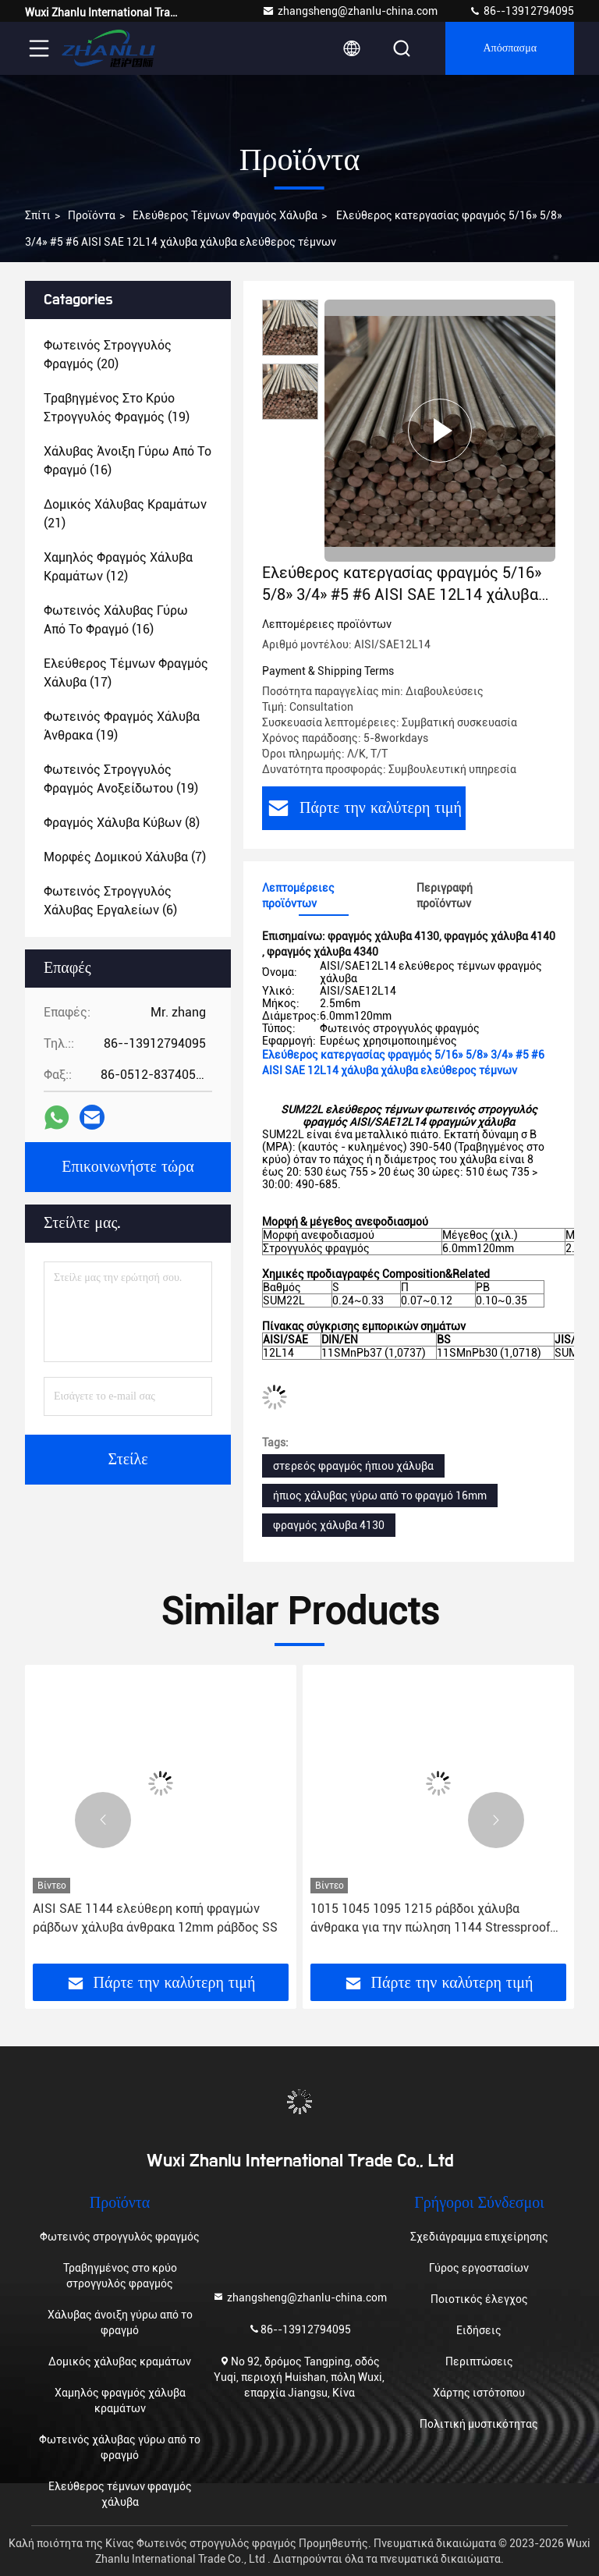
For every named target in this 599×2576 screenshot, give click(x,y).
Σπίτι (38, 215)
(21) (125, 513)
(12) (118, 567)
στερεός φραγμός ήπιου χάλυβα (353, 1466)
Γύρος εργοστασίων (479, 2268)
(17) (126, 673)
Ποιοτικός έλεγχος (479, 2299)
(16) (127, 460)
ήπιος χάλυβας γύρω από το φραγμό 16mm (380, 1495)
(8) (122, 822)
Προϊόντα (91, 215)
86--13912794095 (521, 11)
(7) (125, 857)
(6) (110, 900)
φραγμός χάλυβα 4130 (329, 1525)
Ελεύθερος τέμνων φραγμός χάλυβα (225, 215)
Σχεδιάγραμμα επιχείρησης (479, 2236)
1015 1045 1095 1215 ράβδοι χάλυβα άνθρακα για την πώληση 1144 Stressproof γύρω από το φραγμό (430, 1919)
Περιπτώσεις (479, 2361)
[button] (103, 1820)
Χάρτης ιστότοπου (479, 2392)
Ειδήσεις (479, 2330)
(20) (108, 354)
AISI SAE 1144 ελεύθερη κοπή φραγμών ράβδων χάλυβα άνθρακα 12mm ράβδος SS (155, 1918)
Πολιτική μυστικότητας (479, 2424)
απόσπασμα (510, 48)
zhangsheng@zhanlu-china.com (350, 11)
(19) (117, 407)
